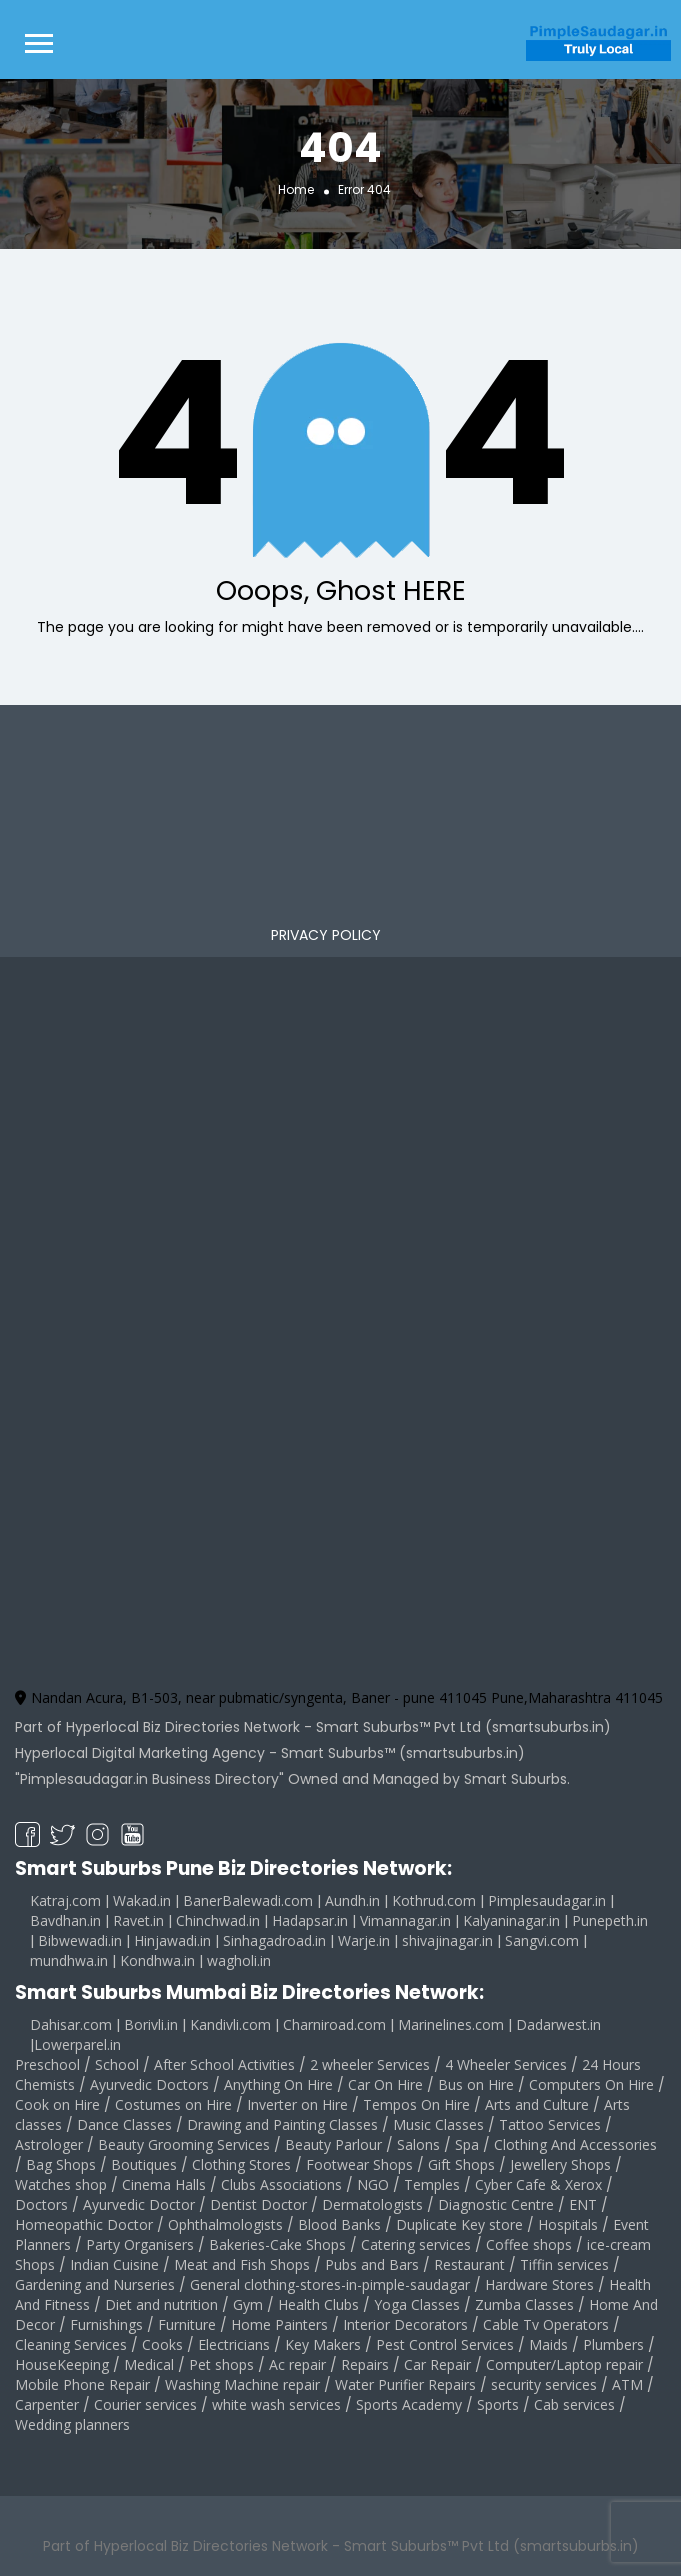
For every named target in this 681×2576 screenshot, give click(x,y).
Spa (467, 2144)
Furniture (187, 2324)
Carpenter (47, 2404)
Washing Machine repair (242, 2384)
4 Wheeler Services (506, 2064)
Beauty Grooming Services (184, 2144)
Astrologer (49, 2144)
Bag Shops (61, 2164)
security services (544, 2384)
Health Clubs (318, 2304)
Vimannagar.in (405, 1920)
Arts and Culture (537, 2104)
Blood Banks (339, 2224)
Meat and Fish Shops (242, 2264)
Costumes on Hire (173, 2104)
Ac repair (297, 2364)
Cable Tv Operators (546, 2324)
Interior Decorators (405, 2324)
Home (296, 188)
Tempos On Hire (416, 2104)
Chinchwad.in (218, 1920)
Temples (432, 2184)
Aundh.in (352, 1900)
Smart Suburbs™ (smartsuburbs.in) (403, 1753)
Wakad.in (142, 1900)
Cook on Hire (57, 2104)
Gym (248, 2304)
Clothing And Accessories (575, 2144)
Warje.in (364, 1940)
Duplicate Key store (459, 2224)
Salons (418, 2144)
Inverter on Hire (297, 2104)
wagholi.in (239, 1960)
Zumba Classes (524, 2304)
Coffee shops (529, 2244)
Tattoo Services (550, 2124)
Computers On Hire (591, 2084)
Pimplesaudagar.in (547, 1900)
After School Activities (224, 2064)
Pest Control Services (445, 2344)
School (117, 2064)
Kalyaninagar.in (511, 1920)
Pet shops (221, 2364)
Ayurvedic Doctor (139, 2204)
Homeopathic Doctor (84, 2224)
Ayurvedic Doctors (149, 2084)
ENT (583, 2204)
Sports (498, 2404)
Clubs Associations (281, 2184)
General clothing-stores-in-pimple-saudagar (330, 2284)
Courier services (145, 2404)
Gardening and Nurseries (95, 2284)
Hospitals (568, 2224)
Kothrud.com (434, 1900)
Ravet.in (138, 1920)
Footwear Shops (359, 2164)
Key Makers (323, 2344)
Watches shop (61, 2184)
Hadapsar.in (310, 1920)
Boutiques (144, 2164)
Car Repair (437, 2364)
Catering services (416, 2244)
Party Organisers (140, 2244)
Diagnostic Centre (496, 2204)
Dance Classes (124, 2124)
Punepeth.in (610, 1920)
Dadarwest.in (558, 2024)
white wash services (276, 2404)
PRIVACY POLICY (326, 935)
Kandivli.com (230, 2024)
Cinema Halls (164, 2184)
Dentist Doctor (258, 2204)
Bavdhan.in (65, 1920)
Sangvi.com (542, 1940)
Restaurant (469, 2264)
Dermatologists (372, 2204)
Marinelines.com (451, 2024)
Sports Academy (409, 2404)
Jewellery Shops (560, 2164)
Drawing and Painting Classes (282, 2124)
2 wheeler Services (370, 2064)
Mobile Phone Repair (82, 2384)
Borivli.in (151, 2024)
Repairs (365, 2364)
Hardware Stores (539, 2284)
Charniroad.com (334, 2024)
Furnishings (106, 2324)
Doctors (41, 2204)
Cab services (574, 2404)
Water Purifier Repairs (405, 2384)
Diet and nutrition (161, 2304)
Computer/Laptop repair (564, 2364)
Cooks (162, 2344)
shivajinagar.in (447, 1940)
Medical (149, 2364)
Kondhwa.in (157, 1960)
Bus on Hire (476, 2084)
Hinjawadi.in (172, 1940)
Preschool (47, 2064)
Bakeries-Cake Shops (277, 2244)
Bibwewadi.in (80, 1940)
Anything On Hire (278, 2084)
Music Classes (438, 2124)
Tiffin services (564, 2264)
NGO (373, 2184)
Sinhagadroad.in (274, 1940)
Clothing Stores (241, 2164)
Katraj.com (65, 1900)
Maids (548, 2344)
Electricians (234, 2344)
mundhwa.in (69, 1960)
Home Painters (279, 2324)
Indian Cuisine (114, 2264)
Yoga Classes (417, 2304)
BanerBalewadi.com (248, 1900)
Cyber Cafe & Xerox (538, 2184)
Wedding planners (72, 2424)
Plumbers (613, 2344)
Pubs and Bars (372, 2264)
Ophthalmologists (225, 2224)
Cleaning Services (71, 2344)
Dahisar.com (71, 2024)
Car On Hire (385, 2084)
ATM (627, 2384)
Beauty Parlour (333, 2144)
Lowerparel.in (77, 2044)
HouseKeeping (62, 2364)
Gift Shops (461, 2164)
